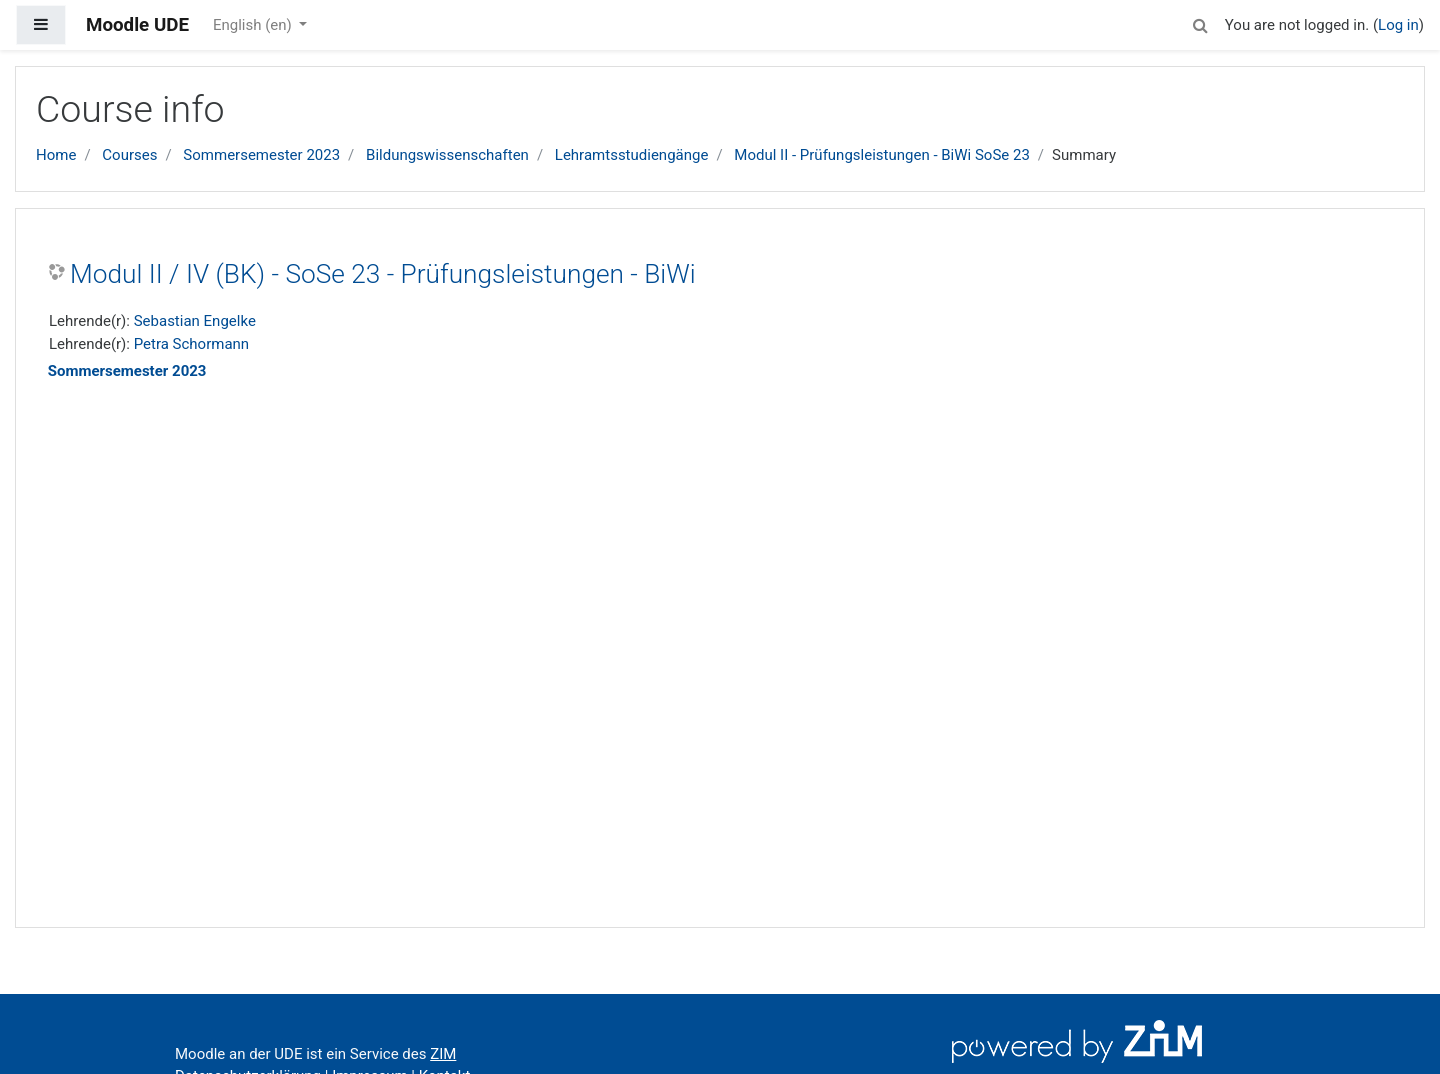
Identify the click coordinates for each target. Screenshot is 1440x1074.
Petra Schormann (191, 344)
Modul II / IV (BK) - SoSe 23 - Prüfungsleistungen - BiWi (383, 274)
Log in (1398, 25)
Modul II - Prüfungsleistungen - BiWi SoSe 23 (882, 155)
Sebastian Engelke (195, 321)
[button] (1201, 22)
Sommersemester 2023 (261, 155)
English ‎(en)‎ (254, 25)
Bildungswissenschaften (447, 155)
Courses (129, 155)
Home (56, 155)
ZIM (443, 1054)
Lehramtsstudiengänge (632, 155)
